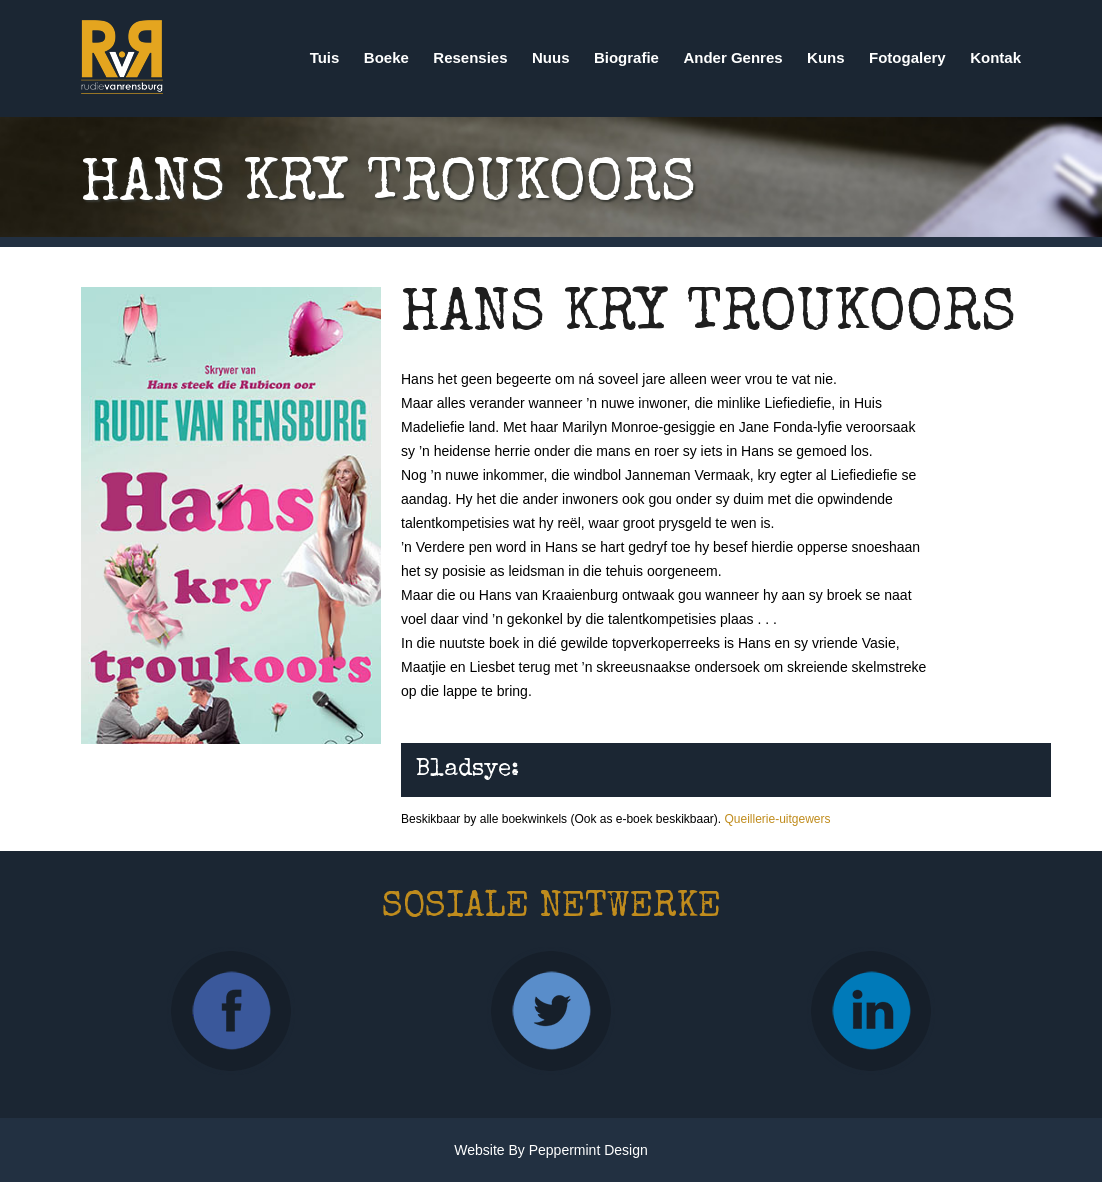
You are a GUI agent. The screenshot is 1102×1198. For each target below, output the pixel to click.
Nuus (551, 57)
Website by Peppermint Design (551, 1150)
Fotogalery (907, 57)
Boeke (386, 57)
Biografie (626, 57)
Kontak (995, 57)
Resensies (470, 57)
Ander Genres (732, 57)
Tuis (325, 57)
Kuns (826, 57)
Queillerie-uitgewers (777, 819)
